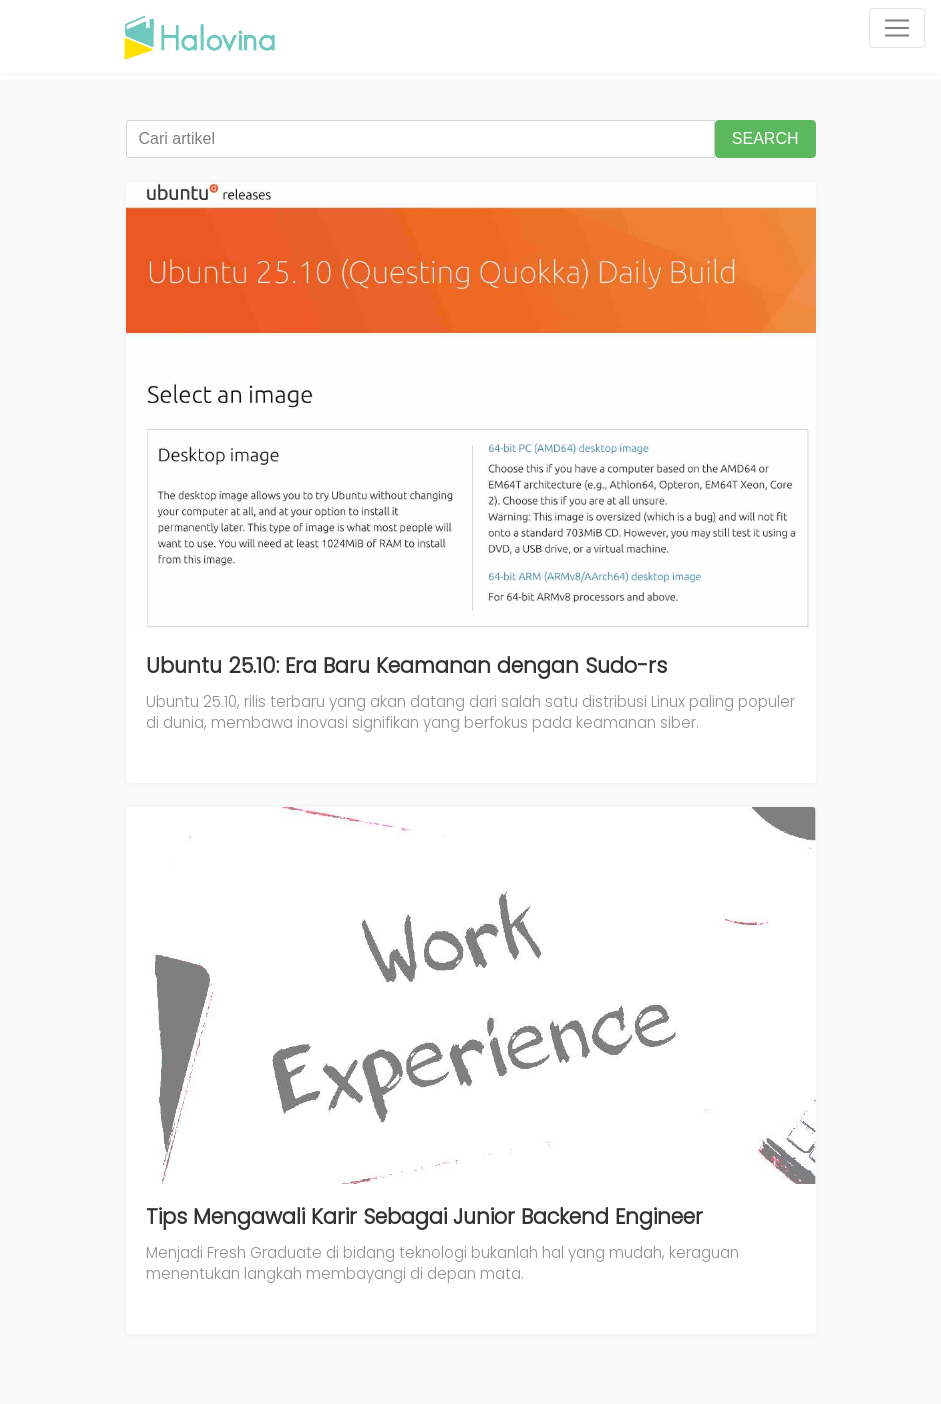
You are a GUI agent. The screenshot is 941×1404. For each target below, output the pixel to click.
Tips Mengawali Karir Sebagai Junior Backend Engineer (424, 1216)
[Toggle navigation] (897, 28)
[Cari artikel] (420, 139)
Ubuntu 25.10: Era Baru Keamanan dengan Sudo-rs (406, 665)
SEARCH (765, 138)
